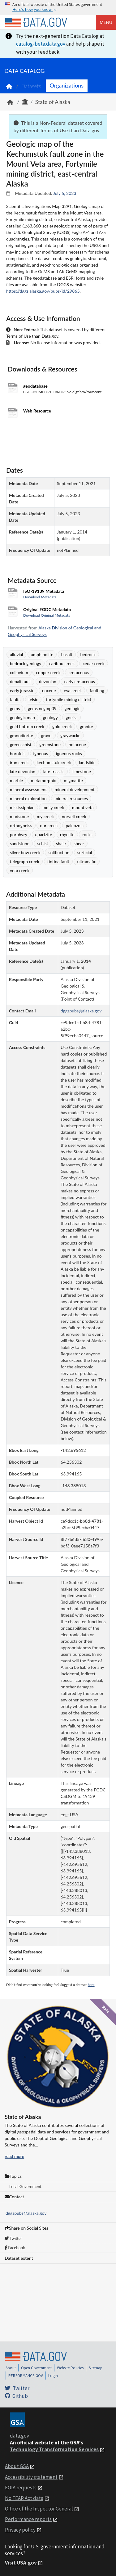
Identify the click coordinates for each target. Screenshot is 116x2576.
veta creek (19, 870)
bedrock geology (25, 663)
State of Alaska (52, 102)
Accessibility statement (31, 2477)
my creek (45, 816)
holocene (77, 744)
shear (79, 843)
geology (50, 717)
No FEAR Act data (24, 2498)
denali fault (20, 681)
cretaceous (78, 672)
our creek (49, 825)
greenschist (21, 744)
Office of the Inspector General (39, 2508)
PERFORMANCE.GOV (25, 2375)
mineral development (75, 789)
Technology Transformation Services (54, 2449)
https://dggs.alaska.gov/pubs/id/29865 (43, 291)
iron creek (19, 762)
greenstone (50, 744)
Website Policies (70, 2368)
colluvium (19, 672)
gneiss (71, 717)
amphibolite (42, 654)
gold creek (62, 726)
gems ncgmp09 (42, 708)
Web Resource (37, 410)
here (91, 1985)
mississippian (22, 807)
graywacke (70, 735)
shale (61, 843)
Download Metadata (40, 597)
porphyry (18, 834)
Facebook (15, 2247)
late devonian (22, 771)
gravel (47, 735)
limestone (81, 771)
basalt (66, 654)
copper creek (48, 672)
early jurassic (22, 690)
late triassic (54, 771)
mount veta (83, 807)
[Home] (36, 22)
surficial (84, 852)
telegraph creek (24, 861)
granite (86, 726)
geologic (72, 708)
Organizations (67, 85)
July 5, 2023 (64, 193)
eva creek (73, 690)
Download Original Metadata (46, 615)
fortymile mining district (68, 699)
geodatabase (35, 386)
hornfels (17, 753)
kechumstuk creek (54, 762)
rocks (87, 834)
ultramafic (86, 861)
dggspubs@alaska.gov (26, 2213)
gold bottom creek (27, 726)
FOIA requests (21, 2487)
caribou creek (62, 663)
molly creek (53, 807)
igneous (40, 753)
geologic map (22, 717)
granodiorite (21, 735)
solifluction (58, 852)
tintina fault (58, 861)
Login (53, 2375)
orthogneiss (21, 825)
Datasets (31, 86)
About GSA (17, 2466)
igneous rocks (69, 753)
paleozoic (74, 825)
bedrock (88, 654)
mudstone (19, 816)
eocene (49, 690)
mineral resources (71, 798)
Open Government (36, 2368)
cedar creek (94, 663)
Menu (106, 22)
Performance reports (28, 2519)
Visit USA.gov (21, 2562)
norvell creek (74, 816)
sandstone (19, 843)
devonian (47, 681)
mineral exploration (28, 798)
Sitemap (95, 2368)
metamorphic (43, 780)
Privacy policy (20, 2529)
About (11, 2368)
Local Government (25, 2186)
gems (15, 708)
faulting (97, 690)
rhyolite (67, 834)
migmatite (73, 780)
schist (42, 843)
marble (16, 780)
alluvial (16, 654)
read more (14, 2156)
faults (15, 699)
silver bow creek (25, 852)
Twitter (13, 2238)
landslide (87, 762)
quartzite (43, 834)
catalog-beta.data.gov (40, 43)
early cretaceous (79, 681)
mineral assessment (28, 789)
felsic (33, 699)
